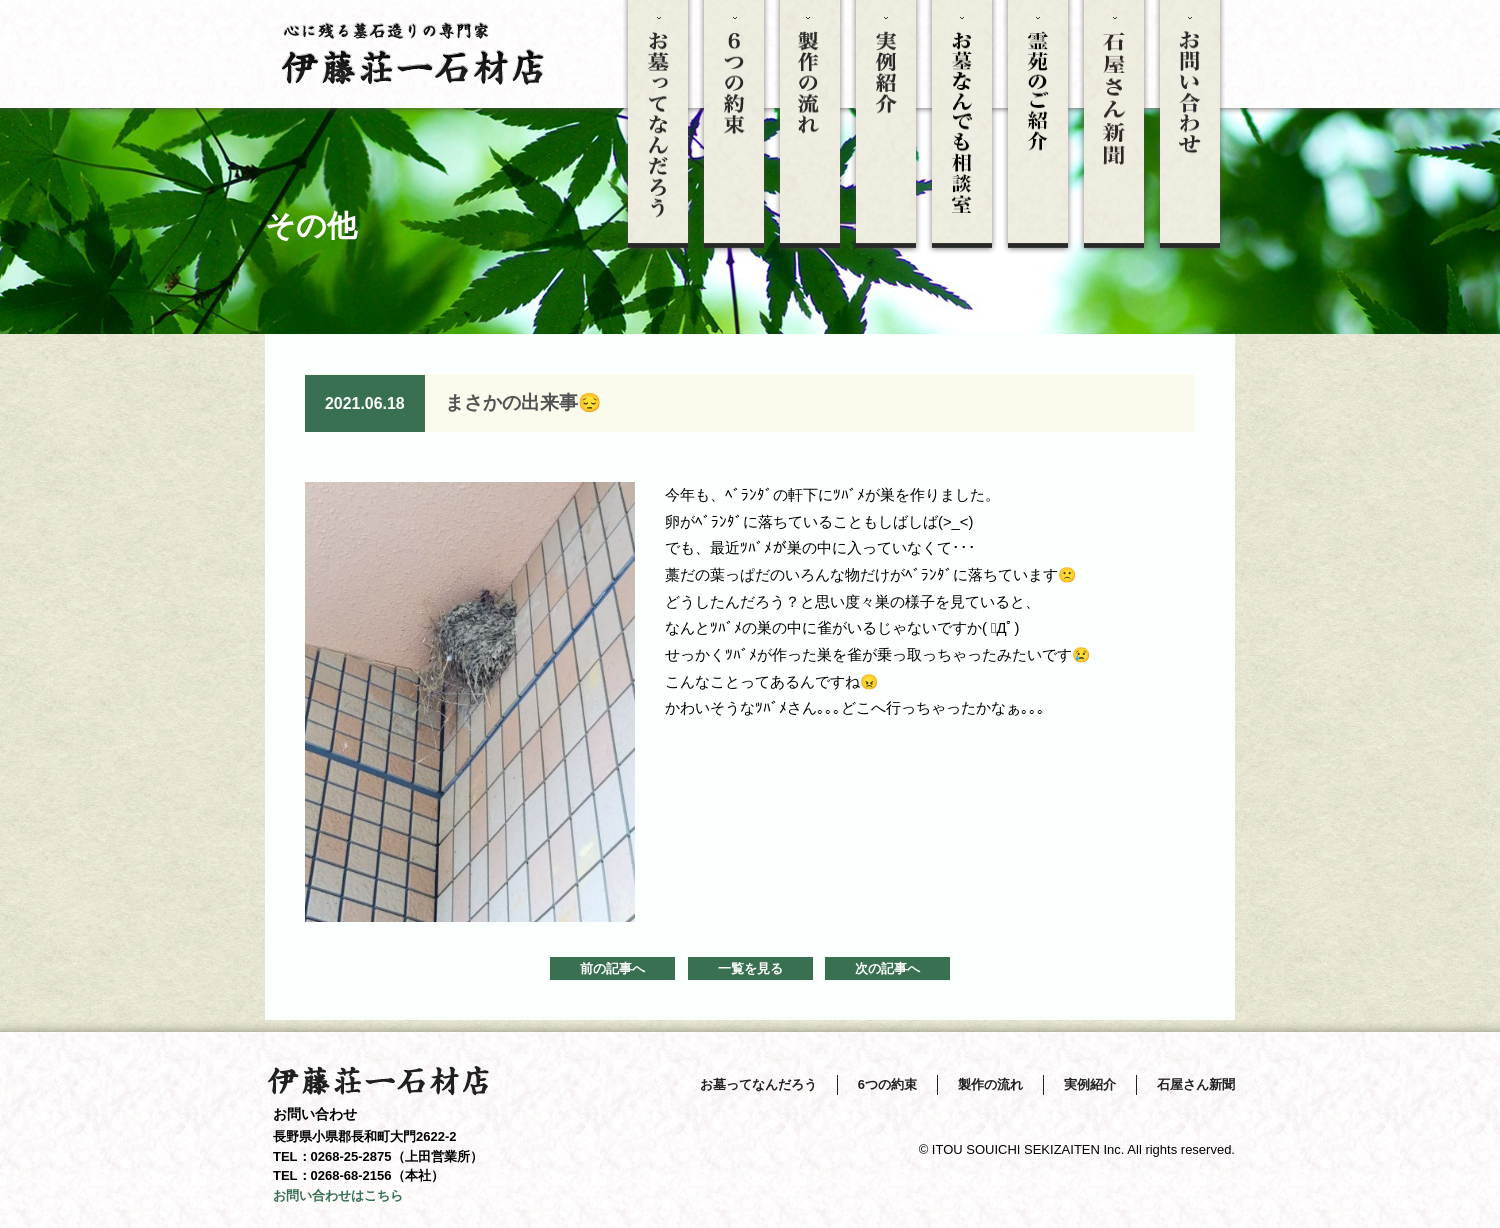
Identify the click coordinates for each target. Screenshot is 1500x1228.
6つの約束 (887, 1084)
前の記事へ (612, 968)
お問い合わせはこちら (338, 1195)
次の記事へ (887, 968)
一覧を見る (750, 968)
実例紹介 (1090, 1084)
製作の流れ (990, 1084)
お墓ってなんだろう (758, 1084)
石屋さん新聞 (1196, 1084)
